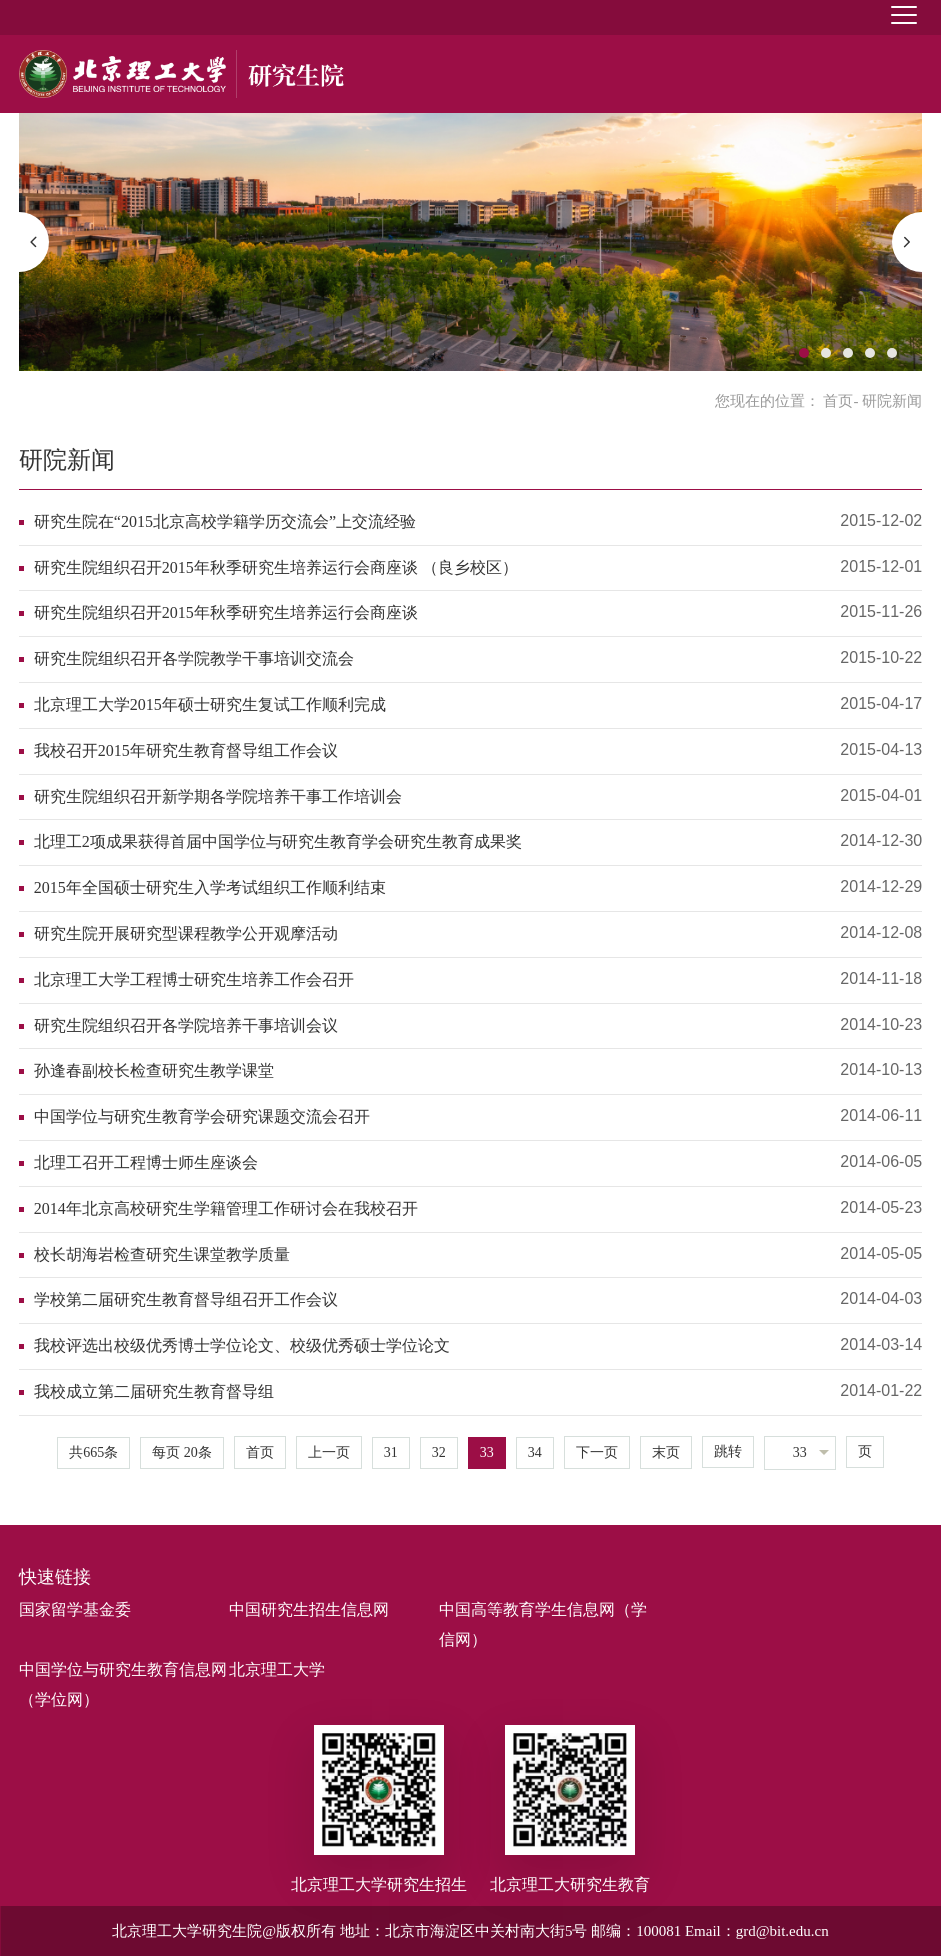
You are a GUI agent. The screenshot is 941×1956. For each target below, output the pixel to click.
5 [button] (892, 353)
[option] (471, 242)
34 (535, 1452)
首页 (838, 401)
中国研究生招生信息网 (309, 1609)
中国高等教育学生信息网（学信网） (543, 1624)
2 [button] (826, 353)
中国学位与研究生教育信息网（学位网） (123, 1684)
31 (391, 1452)
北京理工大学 (277, 1669)
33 (487, 1452)
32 (439, 1452)
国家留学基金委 (75, 1609)
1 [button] (804, 353)
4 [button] (870, 353)
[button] (34, 242)
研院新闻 (67, 460)
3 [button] (848, 353)
